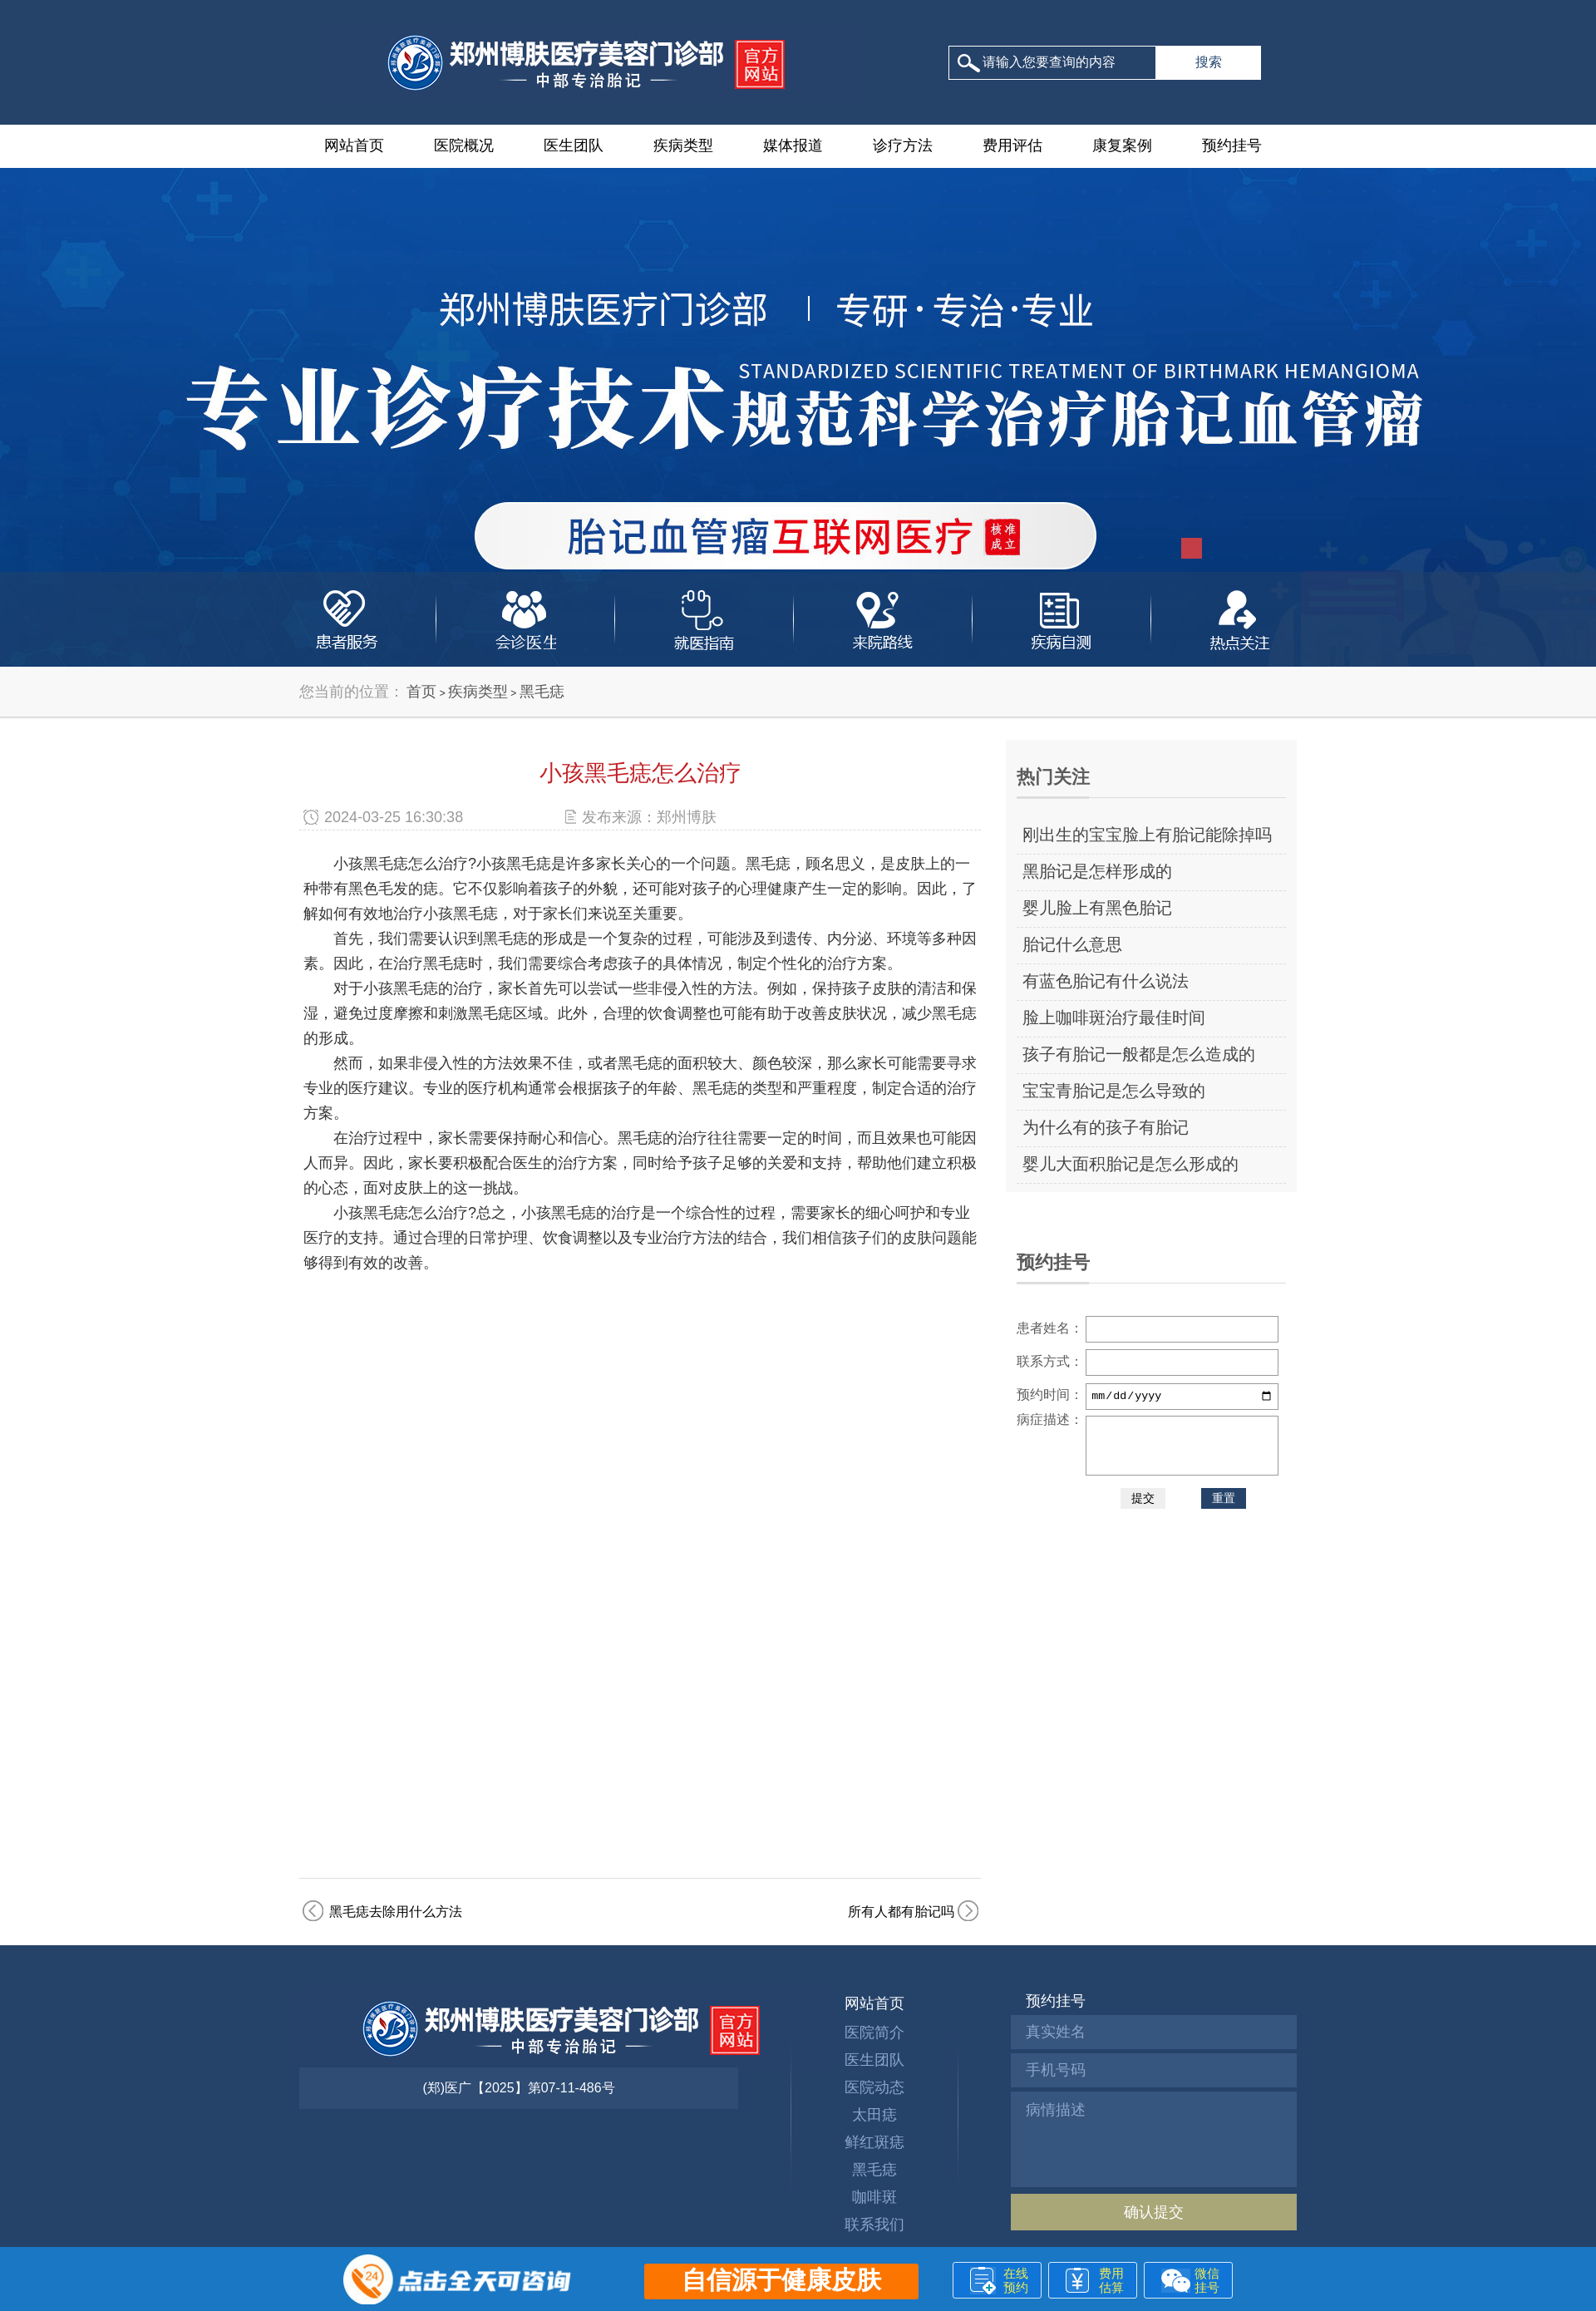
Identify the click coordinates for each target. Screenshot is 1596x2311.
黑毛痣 (542, 691)
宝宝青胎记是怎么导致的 (1113, 1091)
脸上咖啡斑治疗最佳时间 (1113, 1017)
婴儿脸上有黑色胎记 (1097, 908)
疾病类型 (683, 145)
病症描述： (1050, 1419)
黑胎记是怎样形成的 (1097, 871)
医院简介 (874, 2032)
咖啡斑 (874, 2197)
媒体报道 (793, 145)
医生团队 (573, 145)
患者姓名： (1050, 1328)
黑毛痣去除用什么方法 (395, 1911)
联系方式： (1050, 1361)
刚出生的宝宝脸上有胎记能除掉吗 (1147, 834)
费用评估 (1012, 145)
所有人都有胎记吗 (901, 1911)
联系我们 (874, 2224)
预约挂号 (1232, 145)
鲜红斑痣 (874, 2142)
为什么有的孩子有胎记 (1105, 1127)
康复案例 (1122, 145)
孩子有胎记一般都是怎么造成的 (1138, 1054)
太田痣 (874, 2115)
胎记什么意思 (1072, 944)
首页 (421, 691)
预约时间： (1050, 1394)
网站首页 (354, 145)
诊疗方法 (903, 145)
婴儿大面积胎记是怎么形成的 (1130, 1164)
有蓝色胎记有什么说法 (1105, 981)
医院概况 (464, 145)
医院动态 (874, 2087)
